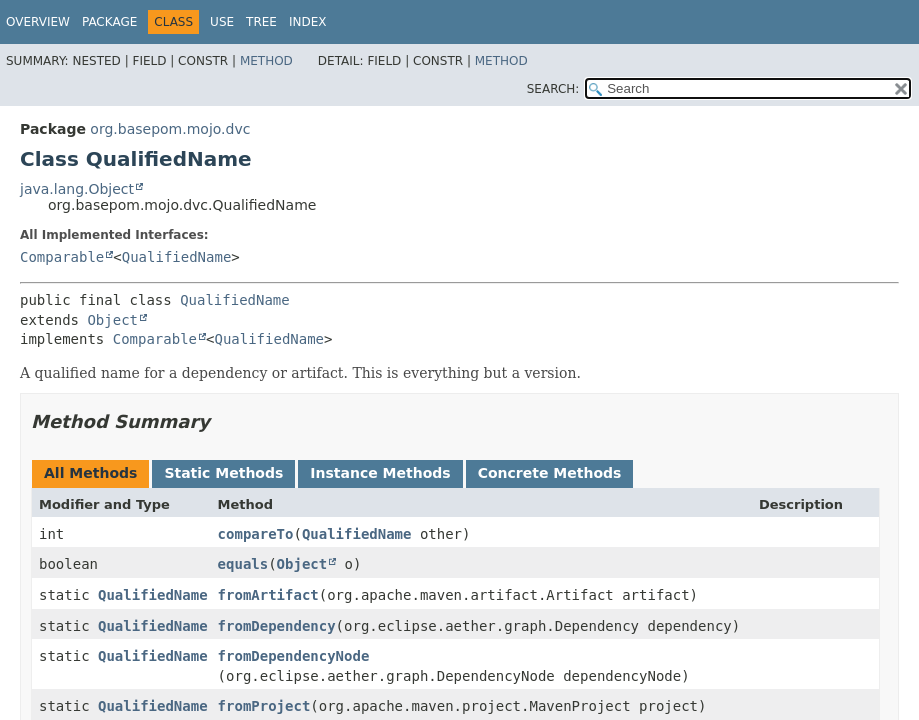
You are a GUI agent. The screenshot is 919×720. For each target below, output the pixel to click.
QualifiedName (177, 257)
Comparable (62, 257)
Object (112, 320)
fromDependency (277, 626)
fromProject (264, 706)
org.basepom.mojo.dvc (170, 129)
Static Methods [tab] (223, 473)
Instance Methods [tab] (380, 473)
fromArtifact (268, 595)
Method (266, 61)
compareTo (256, 534)
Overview (38, 22)
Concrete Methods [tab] (550, 473)
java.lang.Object (77, 189)
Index (308, 22)
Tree (261, 22)
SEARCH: (553, 89)
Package (109, 22)
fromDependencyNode (294, 656)
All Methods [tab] (90, 473)
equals (243, 564)
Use (222, 22)
